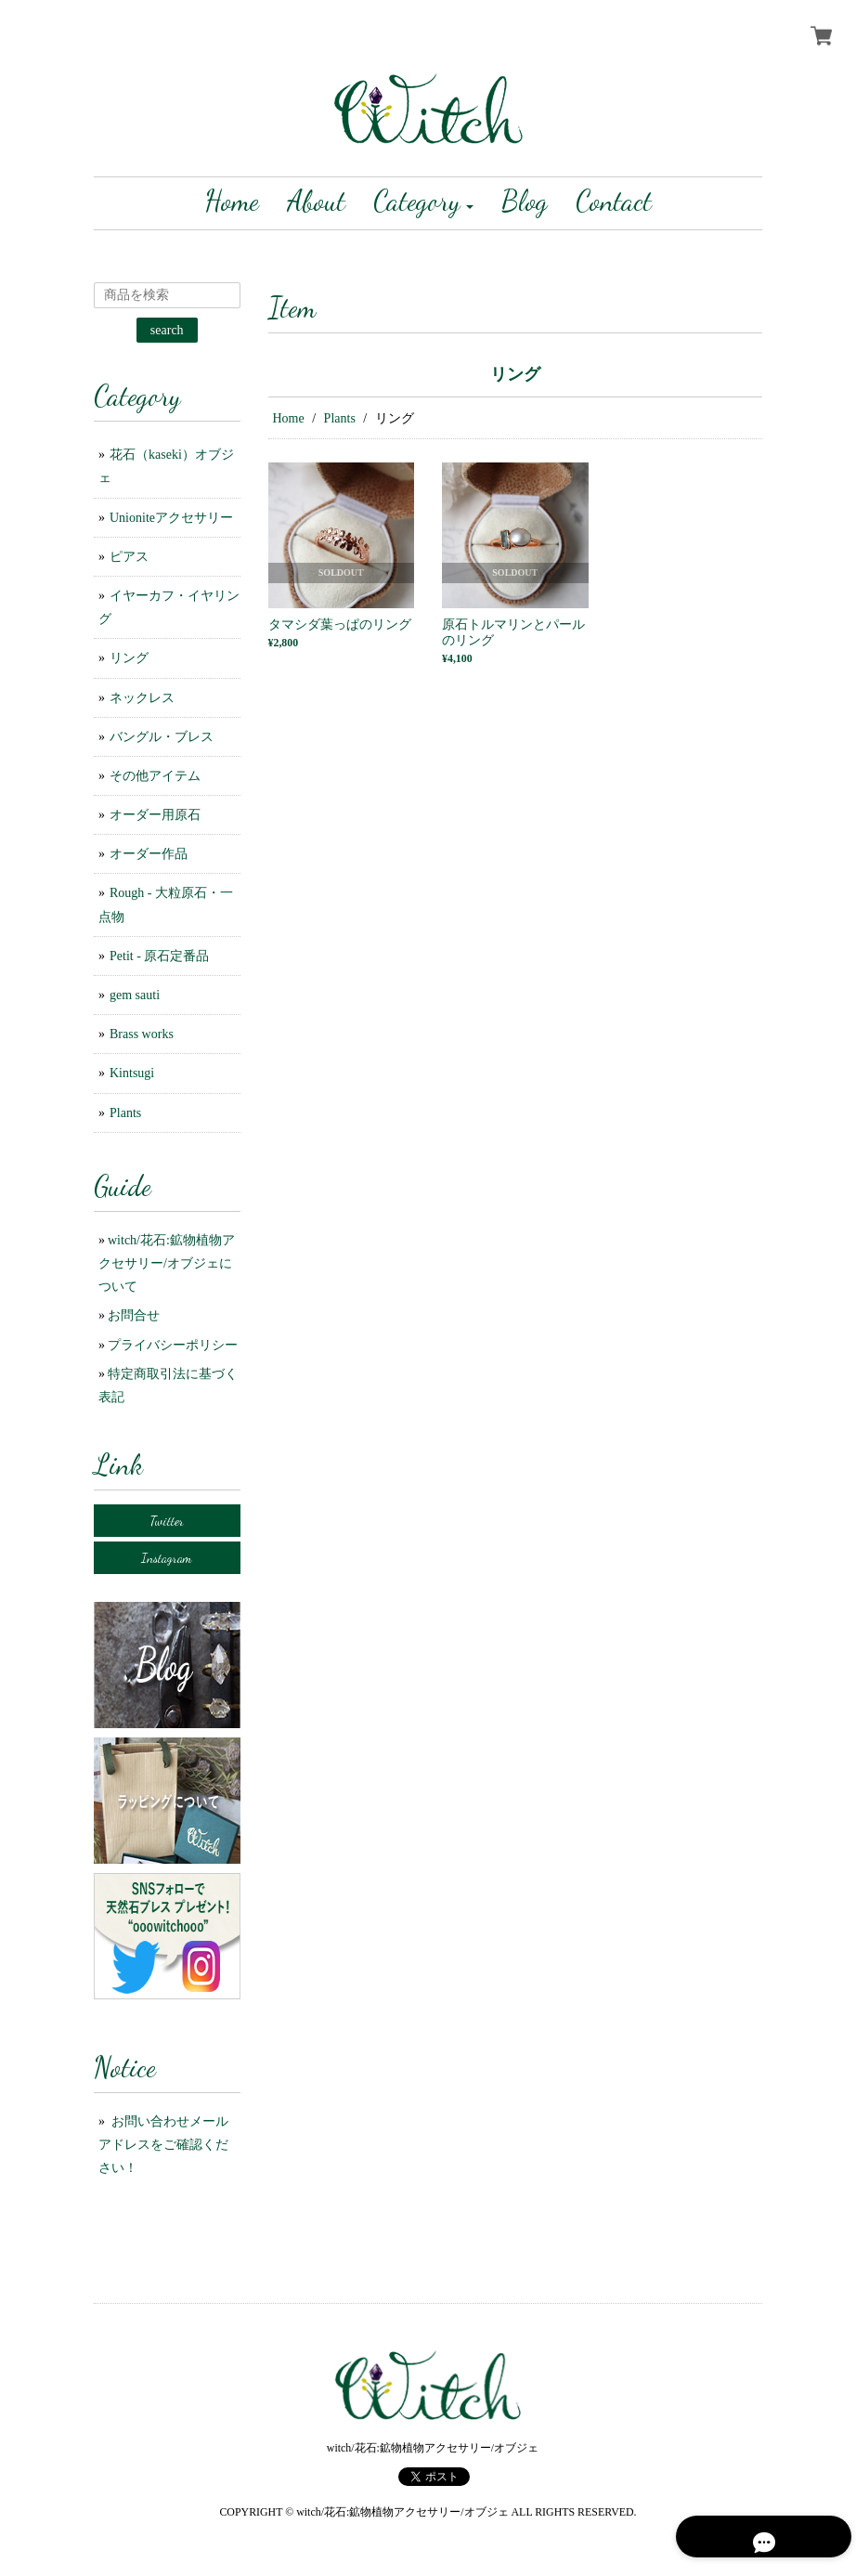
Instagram (166, 1558)
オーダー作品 (149, 854)
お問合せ (134, 1315)
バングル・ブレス (162, 737)
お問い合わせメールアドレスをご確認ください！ (163, 2144)
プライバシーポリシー (173, 1345)
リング (129, 658)
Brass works (142, 1034)
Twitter (166, 1521)
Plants (340, 418)
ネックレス (142, 698)
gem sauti (135, 995)
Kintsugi (132, 1073)
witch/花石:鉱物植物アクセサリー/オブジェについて (166, 1263)
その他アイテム (155, 776)
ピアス (129, 557)
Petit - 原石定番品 (159, 956)
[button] (423, 203)
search (167, 330)
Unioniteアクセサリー (171, 518)
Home (289, 418)
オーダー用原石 (155, 815)
